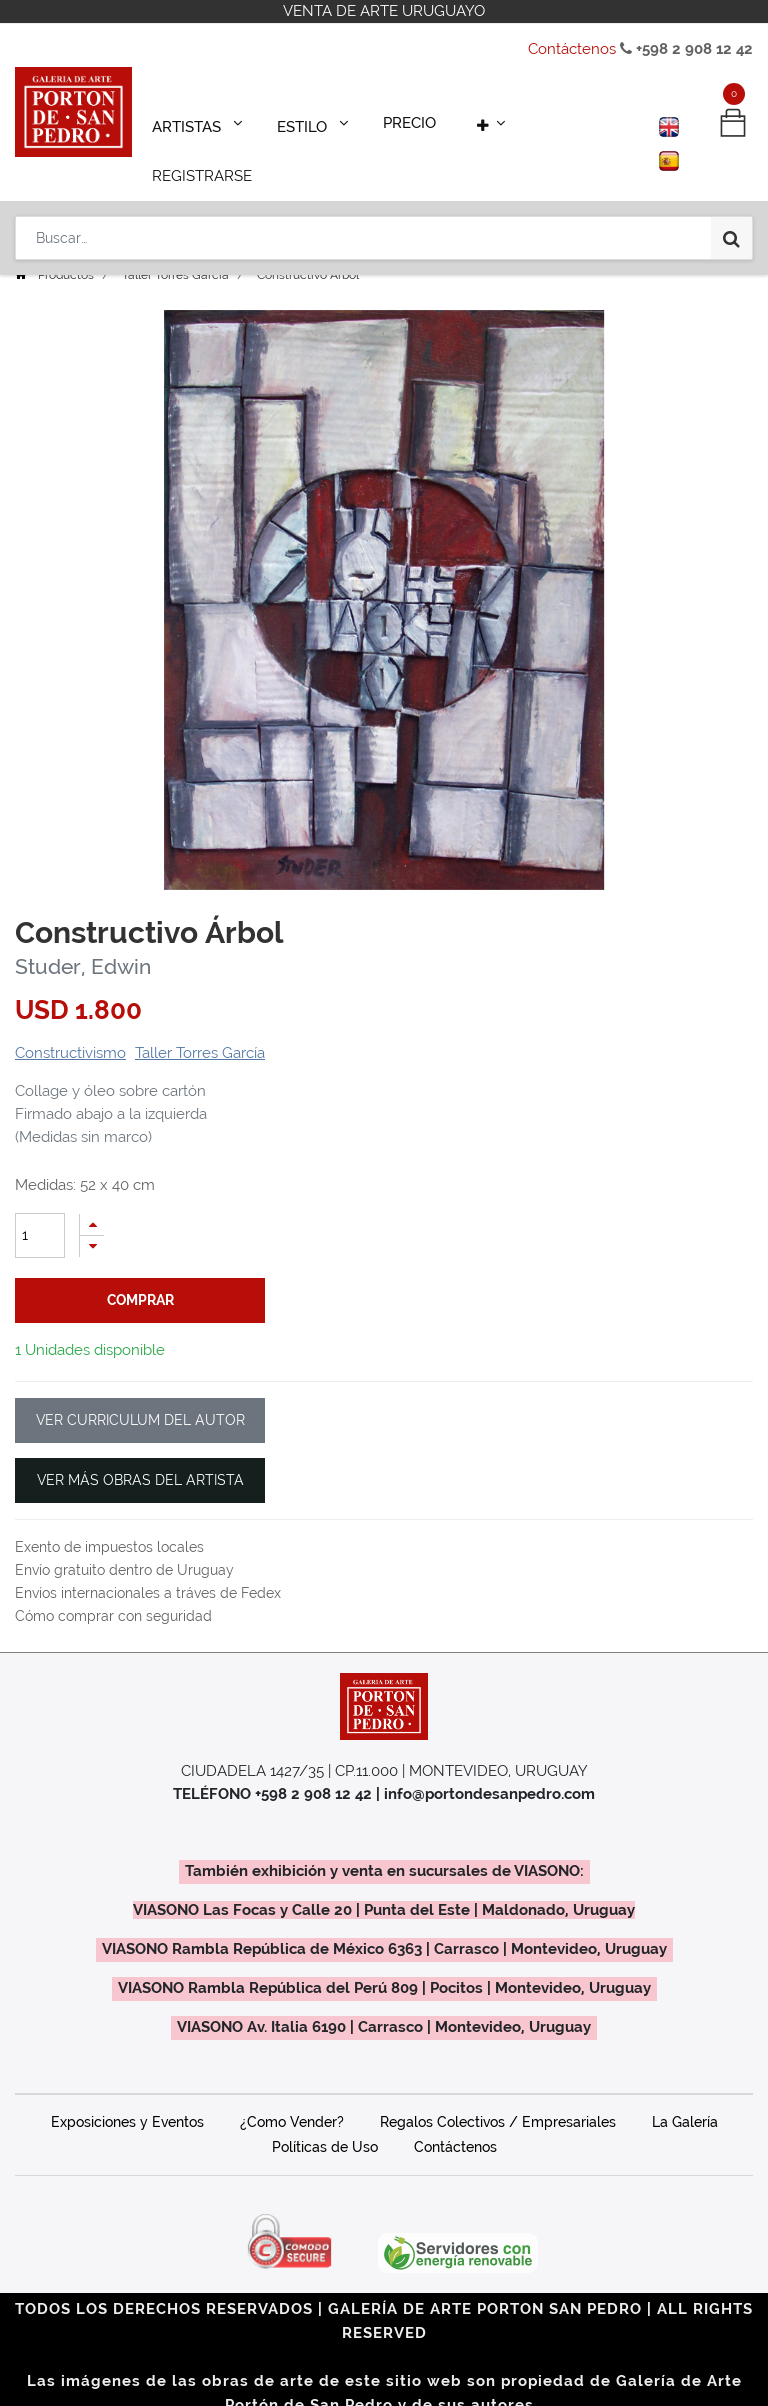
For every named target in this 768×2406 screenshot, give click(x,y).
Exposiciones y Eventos (127, 2094)
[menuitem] (399, 122)
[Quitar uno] (92, 1218)
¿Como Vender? (292, 2094)
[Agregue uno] (92, 1196)
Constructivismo (70, 1025)
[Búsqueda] (731, 182)
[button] (473, 122)
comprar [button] (140, 1272)
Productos (66, 247)
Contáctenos (572, 49)
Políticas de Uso (325, 2119)
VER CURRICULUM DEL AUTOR (140, 1392)
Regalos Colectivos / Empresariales (498, 2094)
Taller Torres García (175, 247)
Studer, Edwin (83, 939)
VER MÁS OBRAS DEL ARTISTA (140, 1452)
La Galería (685, 2094)
